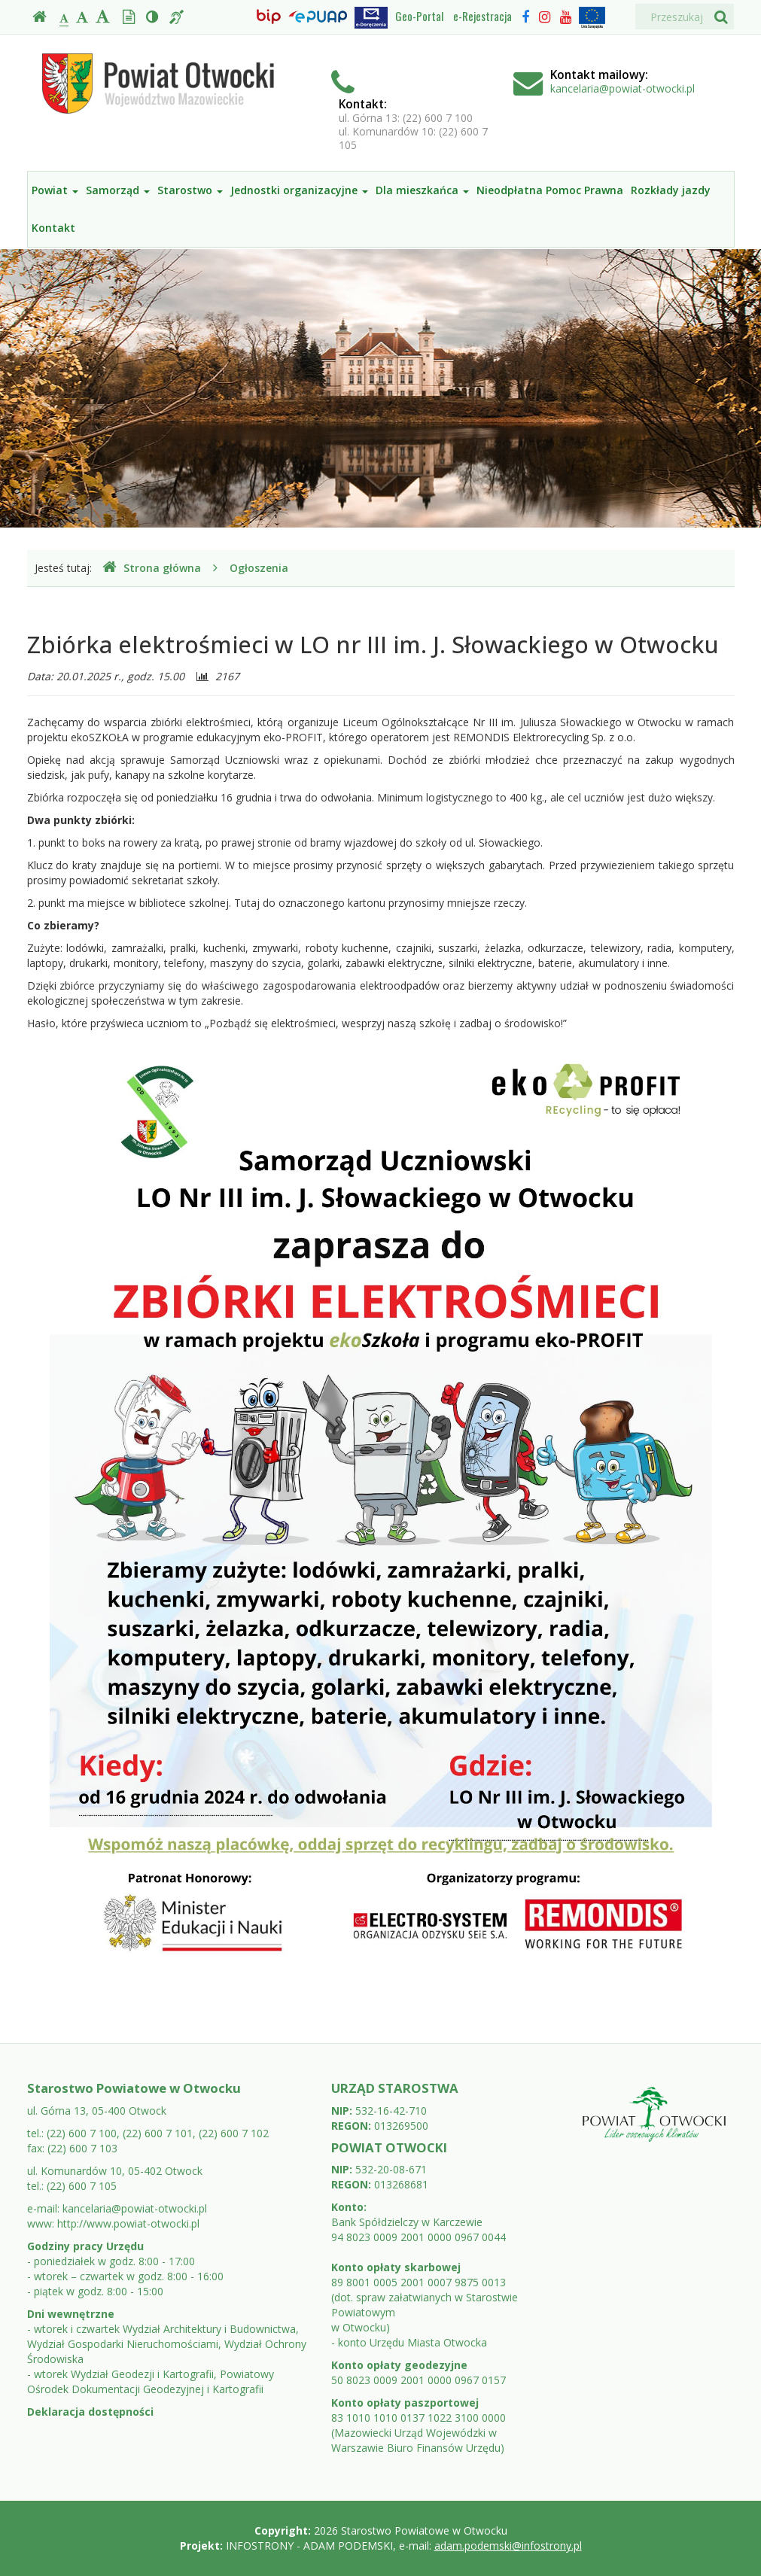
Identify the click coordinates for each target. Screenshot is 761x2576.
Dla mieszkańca (422, 190)
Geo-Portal (419, 15)
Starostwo (190, 190)
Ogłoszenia (259, 568)
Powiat (55, 190)
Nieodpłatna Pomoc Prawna (549, 190)
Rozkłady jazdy (671, 190)
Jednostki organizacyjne (299, 190)
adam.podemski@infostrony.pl (508, 2545)
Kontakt (53, 227)
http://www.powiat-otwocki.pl (128, 2223)
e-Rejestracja (482, 15)
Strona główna (151, 568)
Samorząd (118, 190)
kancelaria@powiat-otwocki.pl (622, 88)
